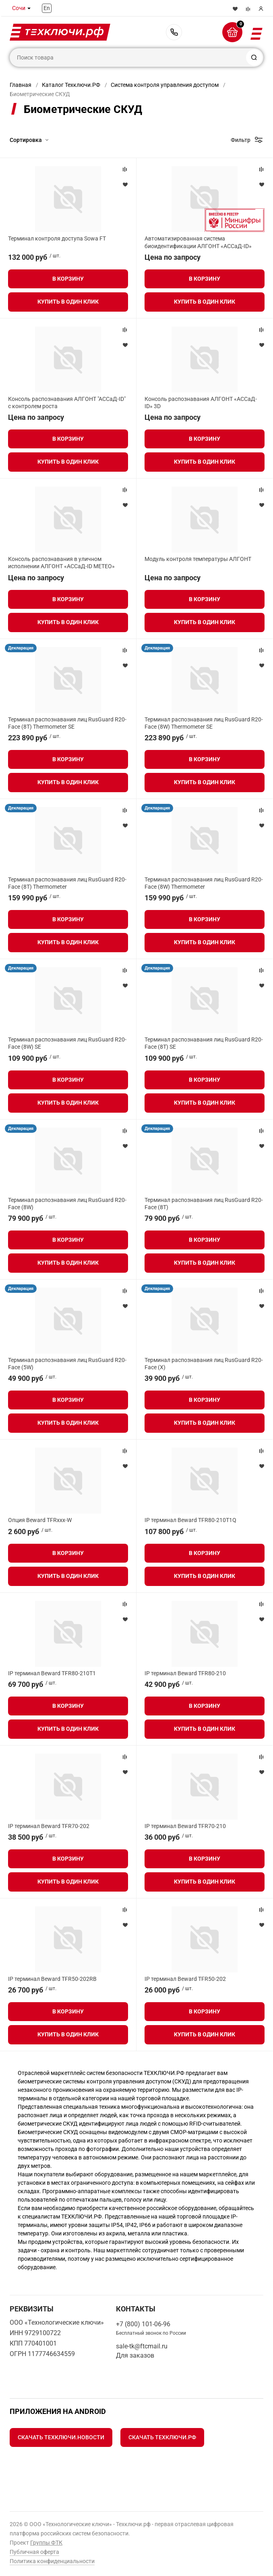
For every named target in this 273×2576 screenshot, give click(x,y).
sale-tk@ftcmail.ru (142, 2346)
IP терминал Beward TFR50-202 (185, 1979)
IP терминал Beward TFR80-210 (185, 1673)
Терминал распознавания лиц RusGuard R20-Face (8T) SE (204, 1043)
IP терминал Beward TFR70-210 (185, 1826)
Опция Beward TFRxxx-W (40, 1520)
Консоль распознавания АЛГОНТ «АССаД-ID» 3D (201, 402)
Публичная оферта (34, 2552)
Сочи (18, 8)
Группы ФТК (46, 2542)
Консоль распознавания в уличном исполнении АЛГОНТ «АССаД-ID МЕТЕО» (61, 562)
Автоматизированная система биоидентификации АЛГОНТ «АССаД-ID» (198, 242)
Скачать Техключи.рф (162, 2437)
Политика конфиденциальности (52, 2561)
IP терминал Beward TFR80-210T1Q (190, 1520)
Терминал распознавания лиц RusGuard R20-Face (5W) (67, 1363)
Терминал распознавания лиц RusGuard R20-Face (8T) (204, 1203)
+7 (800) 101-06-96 (174, 32)
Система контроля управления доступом (165, 85)
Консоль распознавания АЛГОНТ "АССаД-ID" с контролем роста (67, 402)
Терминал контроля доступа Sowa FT (57, 238)
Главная (20, 85)
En (46, 8)
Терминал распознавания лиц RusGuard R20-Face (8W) (67, 1203)
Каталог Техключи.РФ (71, 85)
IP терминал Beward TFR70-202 (48, 1826)
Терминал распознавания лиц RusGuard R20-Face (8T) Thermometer (67, 883)
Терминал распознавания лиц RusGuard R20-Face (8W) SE (67, 1043)
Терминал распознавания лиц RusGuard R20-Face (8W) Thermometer (204, 883)
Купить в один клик (68, 301)
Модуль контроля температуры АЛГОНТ (198, 559)
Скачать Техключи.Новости (61, 2437)
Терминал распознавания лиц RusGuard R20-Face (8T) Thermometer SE (67, 723)
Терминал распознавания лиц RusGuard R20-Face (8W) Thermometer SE (204, 723)
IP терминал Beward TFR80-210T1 (52, 1673)
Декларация (20, 648)
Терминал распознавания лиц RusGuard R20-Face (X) (204, 1363)
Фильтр (240, 140)
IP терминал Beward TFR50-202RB (52, 1979)
